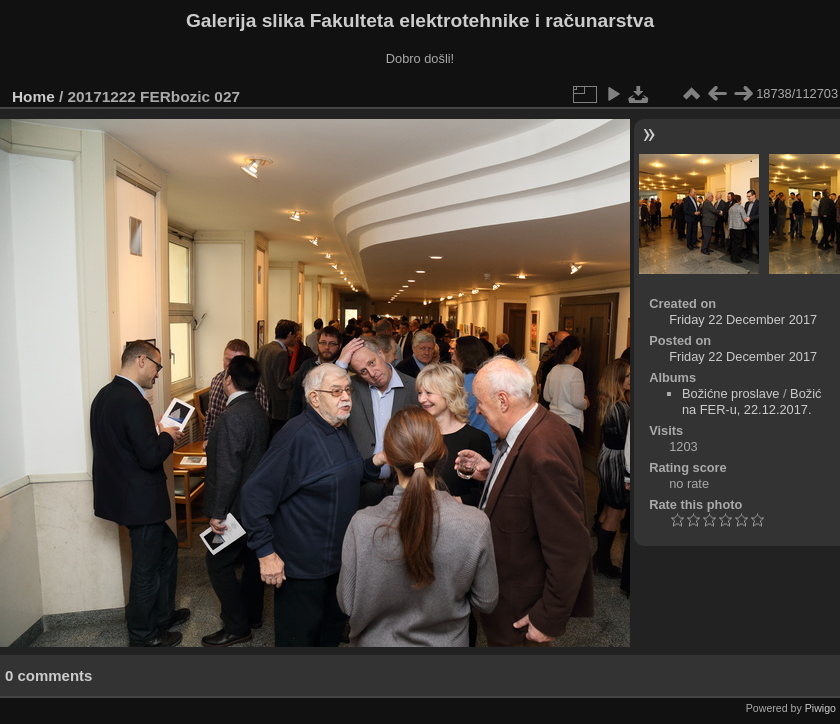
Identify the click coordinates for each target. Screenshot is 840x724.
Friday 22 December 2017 (743, 319)
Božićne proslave (730, 393)
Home (33, 96)
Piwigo (820, 708)
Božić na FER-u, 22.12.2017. (751, 401)
